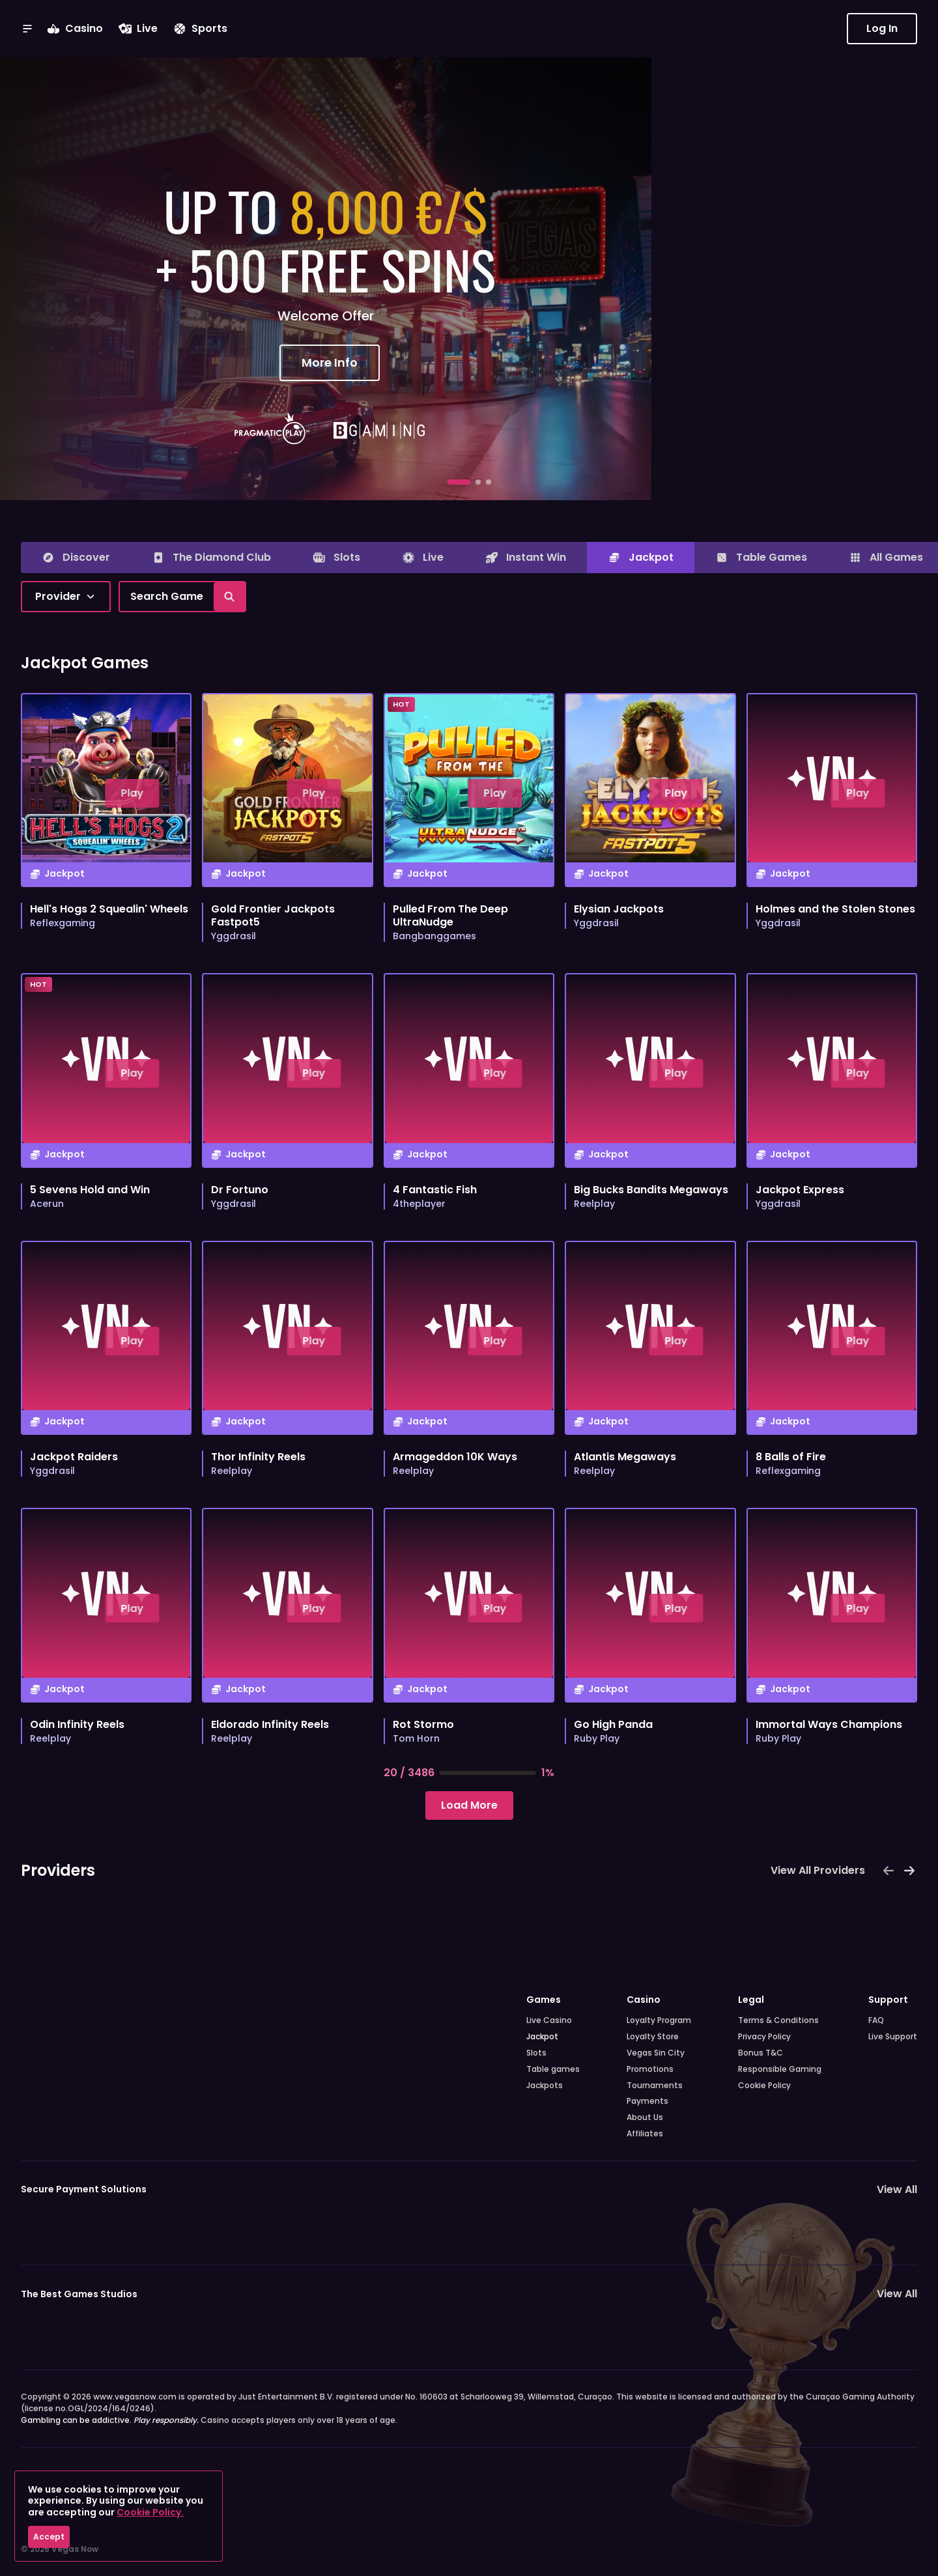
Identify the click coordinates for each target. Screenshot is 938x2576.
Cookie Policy (764, 2085)
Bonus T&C (760, 2053)
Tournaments (655, 2085)
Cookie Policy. (150, 2512)
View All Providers (818, 1870)
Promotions (650, 2069)
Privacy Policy (764, 2036)
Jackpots (544, 2085)
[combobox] (66, 596)
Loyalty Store (653, 2036)
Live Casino (549, 2020)
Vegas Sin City (656, 2053)
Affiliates (645, 2134)
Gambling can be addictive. (110, 2420)
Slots (536, 2053)
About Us (645, 2117)
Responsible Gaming (779, 2069)
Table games (553, 2069)
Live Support (892, 2036)
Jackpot (542, 2036)
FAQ (876, 2020)
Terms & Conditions (778, 2020)
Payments (647, 2101)
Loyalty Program (659, 2020)
